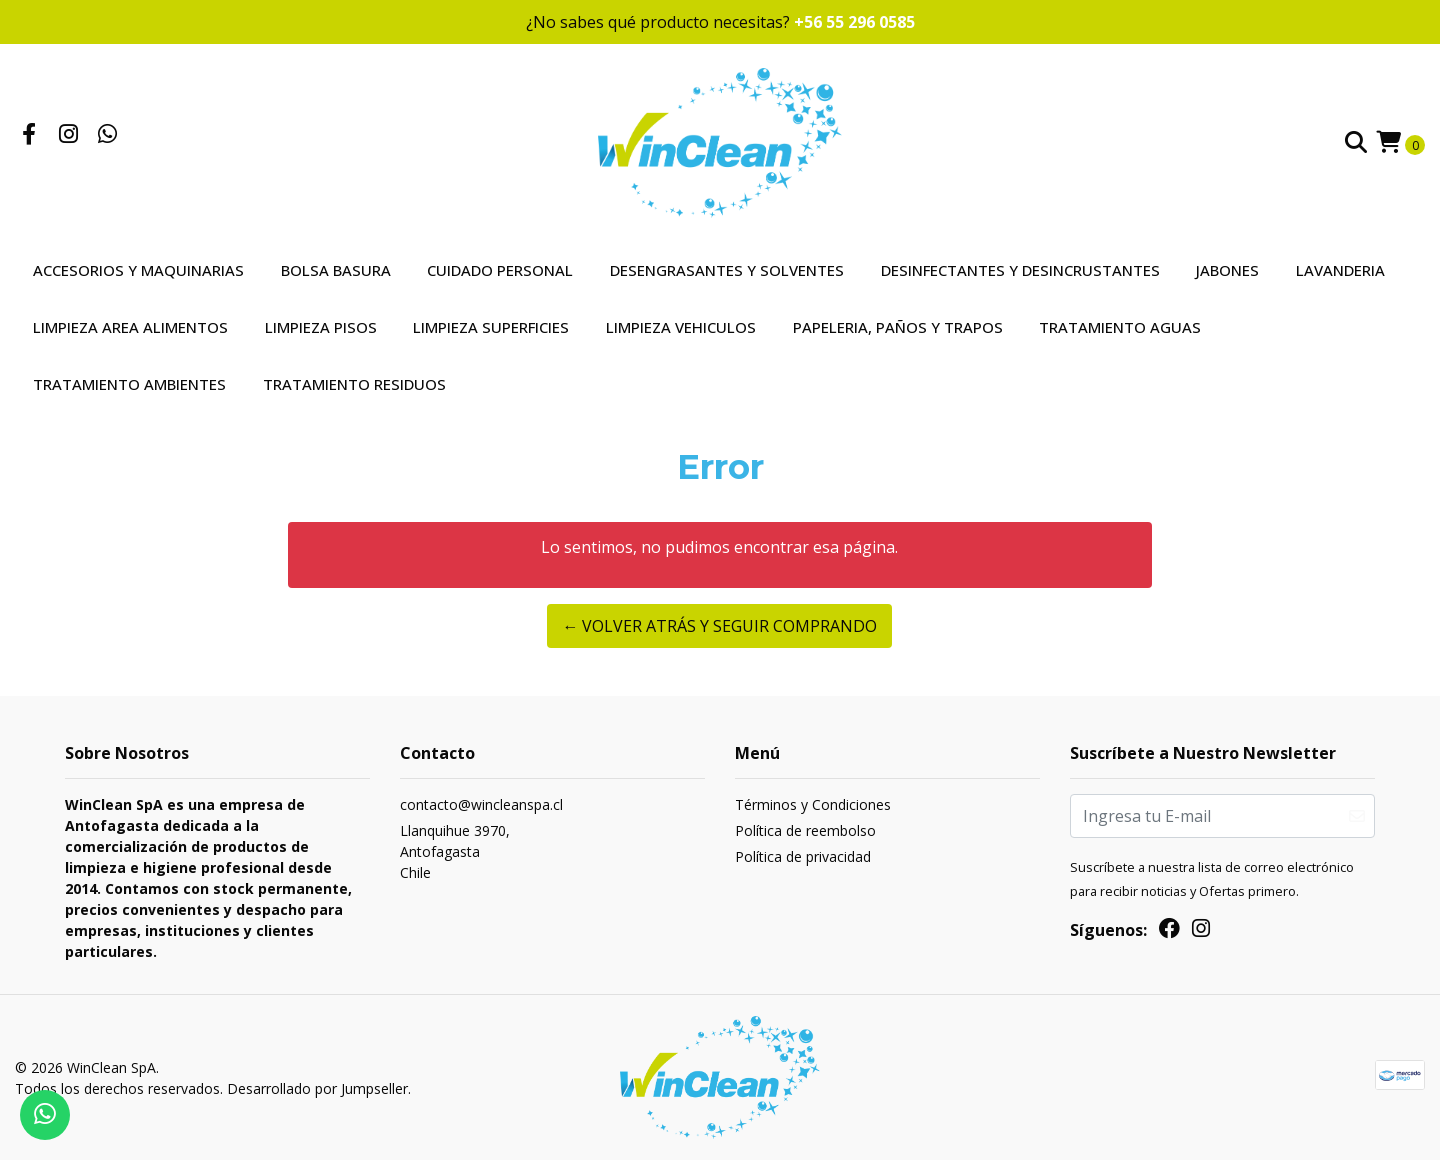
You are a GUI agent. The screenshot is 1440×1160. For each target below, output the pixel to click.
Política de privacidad (803, 856)
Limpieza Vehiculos (681, 327)
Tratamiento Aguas (1120, 327)
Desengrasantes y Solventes (727, 270)
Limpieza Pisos (321, 327)
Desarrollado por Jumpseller (317, 1088)
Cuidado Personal (500, 270)
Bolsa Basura (336, 270)
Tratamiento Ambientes (129, 384)
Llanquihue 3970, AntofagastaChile (455, 851)
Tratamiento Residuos (354, 384)
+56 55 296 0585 (854, 22)
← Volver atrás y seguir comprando (719, 626)
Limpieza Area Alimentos (130, 327)
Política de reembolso (805, 830)
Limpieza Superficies (491, 327)
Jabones (1227, 270)
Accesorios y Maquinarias (138, 270)
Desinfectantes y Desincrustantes (1020, 270)
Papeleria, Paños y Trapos (898, 327)
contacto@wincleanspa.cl (481, 804)
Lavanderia (1340, 270)
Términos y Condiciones (813, 804)
